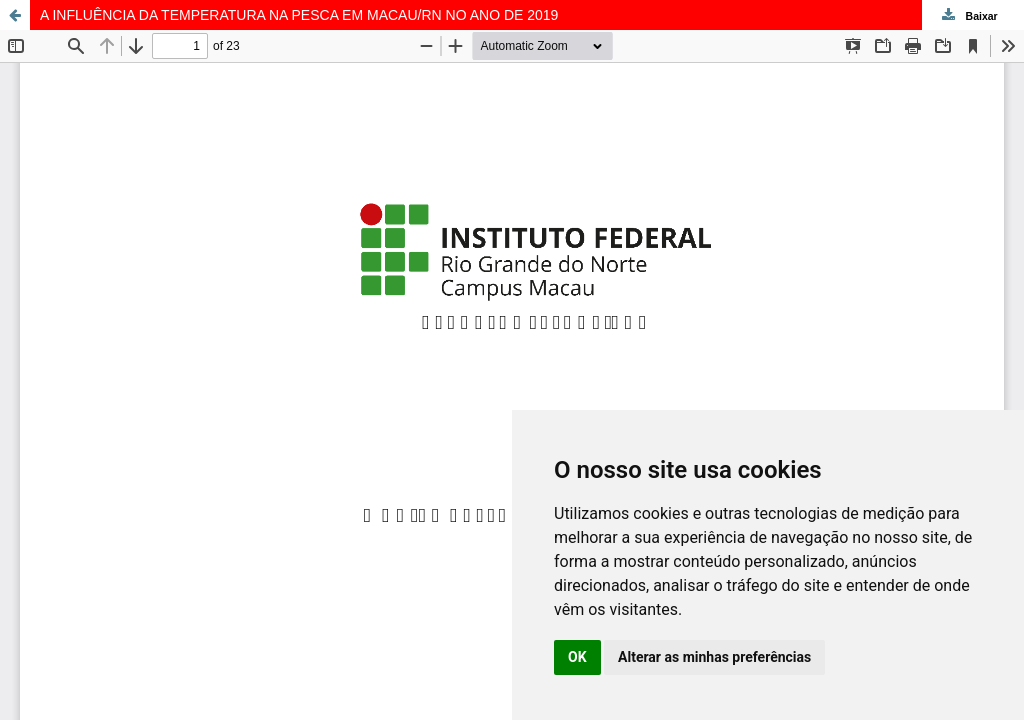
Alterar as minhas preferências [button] (714, 657)
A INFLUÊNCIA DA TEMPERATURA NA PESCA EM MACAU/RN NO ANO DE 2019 (299, 15)
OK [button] (577, 657)
